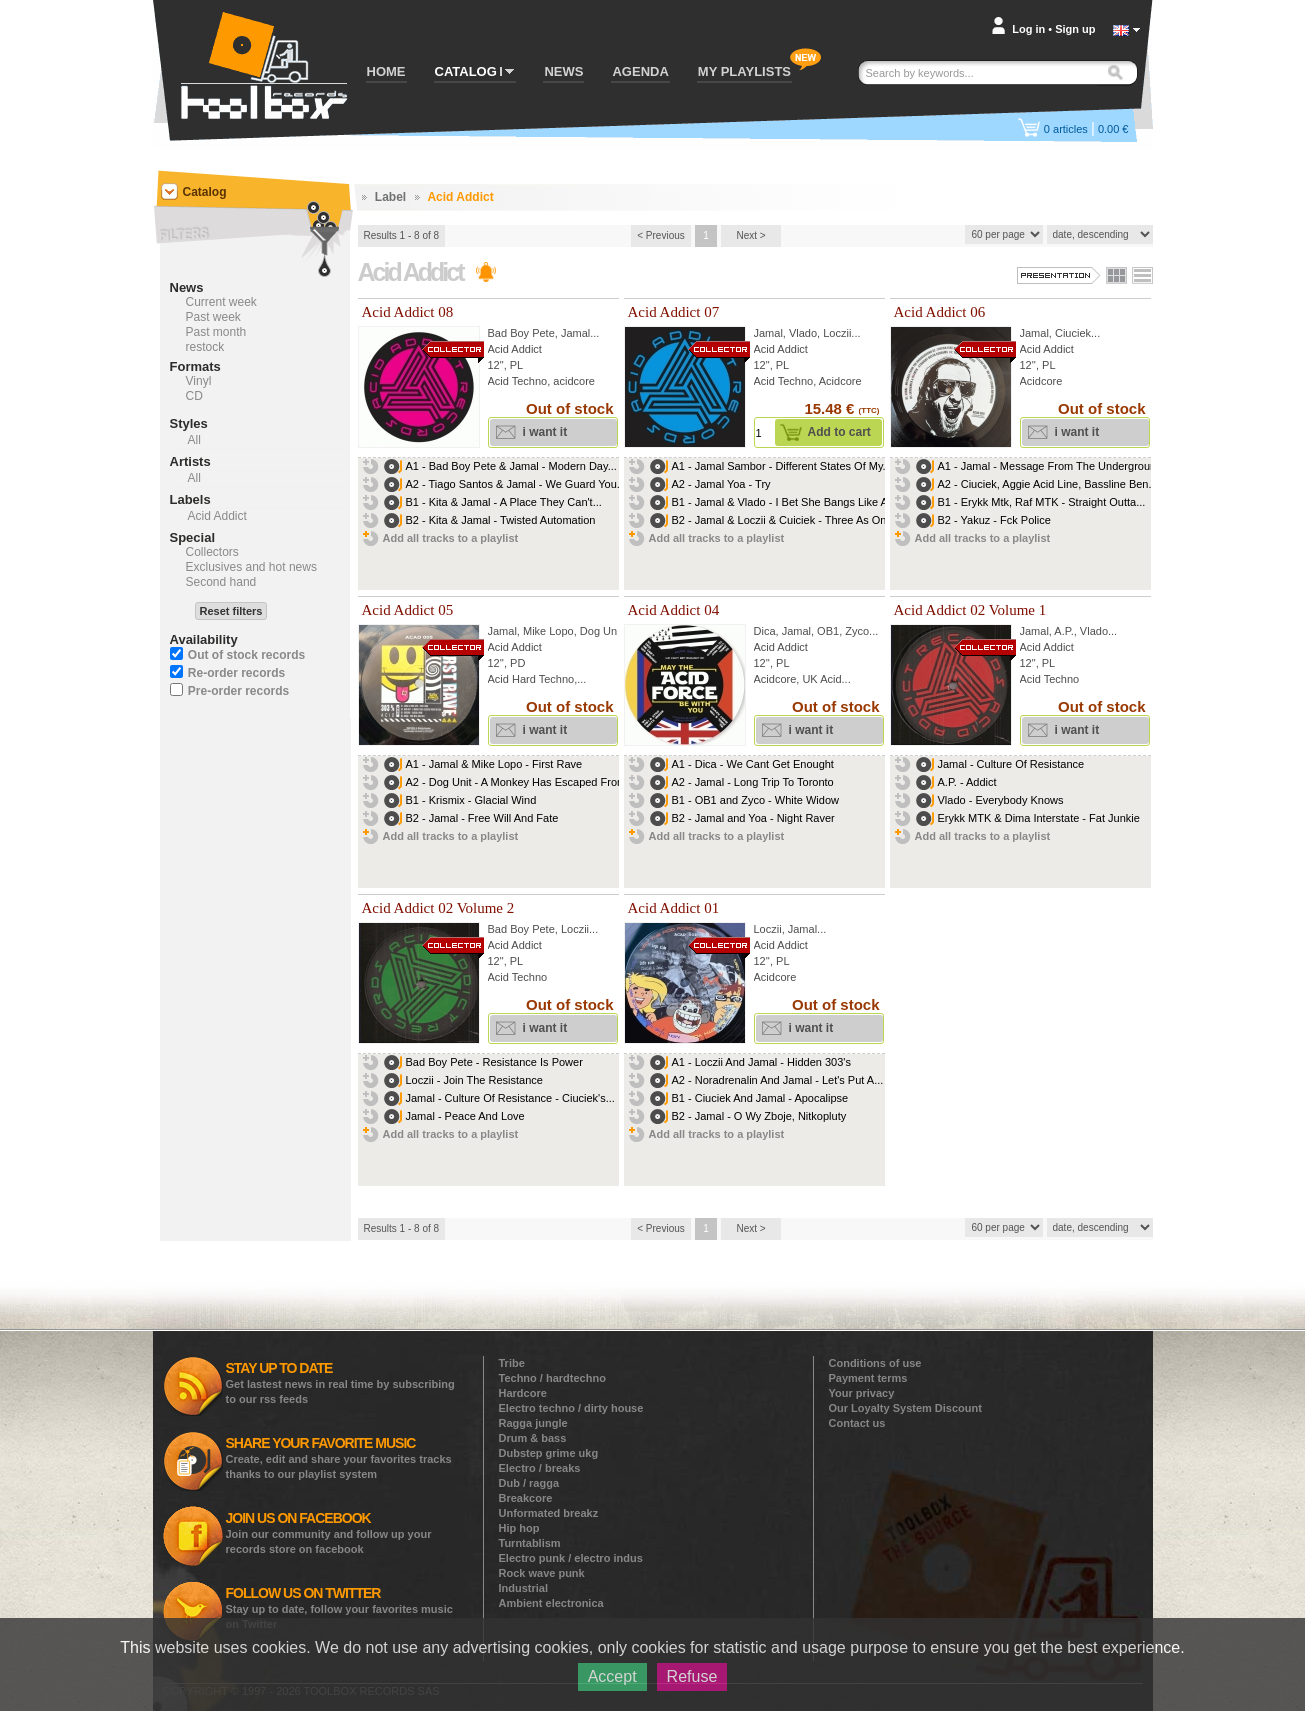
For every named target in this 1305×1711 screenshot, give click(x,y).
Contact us (857, 1423)
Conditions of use (875, 1363)
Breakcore (526, 1498)
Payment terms (868, 1378)
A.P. (1063, 631)
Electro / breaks (540, 1468)
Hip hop (519, 1528)
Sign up (1075, 29)
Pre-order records (238, 691)
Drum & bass (533, 1438)
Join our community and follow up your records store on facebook (329, 1532)
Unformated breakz (549, 1513)
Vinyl (199, 381)
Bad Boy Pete (521, 333)
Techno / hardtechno (552, 1378)
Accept (612, 1676)
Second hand (221, 582)
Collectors (212, 552)
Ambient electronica (551, 1603)
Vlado (803, 333)
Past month (216, 332)
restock (205, 347)
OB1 (828, 631)
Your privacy (862, 1393)
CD (194, 396)
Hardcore (523, 1393)
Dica (765, 631)
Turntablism (530, 1543)
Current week (221, 302)
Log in (1028, 29)
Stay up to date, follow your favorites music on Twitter (339, 1607)
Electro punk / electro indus (571, 1558)
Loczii (837, 333)
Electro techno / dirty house (571, 1408)
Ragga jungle (533, 1423)
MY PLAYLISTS (744, 71)
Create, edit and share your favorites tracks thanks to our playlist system (339, 1457)
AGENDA (640, 71)
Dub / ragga (529, 1483)
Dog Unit (601, 631)
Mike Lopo (548, 631)
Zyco (857, 631)
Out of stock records (246, 655)
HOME (386, 71)
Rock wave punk (542, 1573)
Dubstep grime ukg (549, 1453)
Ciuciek (1073, 333)
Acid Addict (515, 349)
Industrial (524, 1588)
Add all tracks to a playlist (451, 538)
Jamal (575, 333)
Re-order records (236, 673)
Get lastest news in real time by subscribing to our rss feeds (340, 1382)
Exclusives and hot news (251, 567)
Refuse (692, 1676)
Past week (213, 317)
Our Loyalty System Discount (905, 1408)
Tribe (512, 1363)
